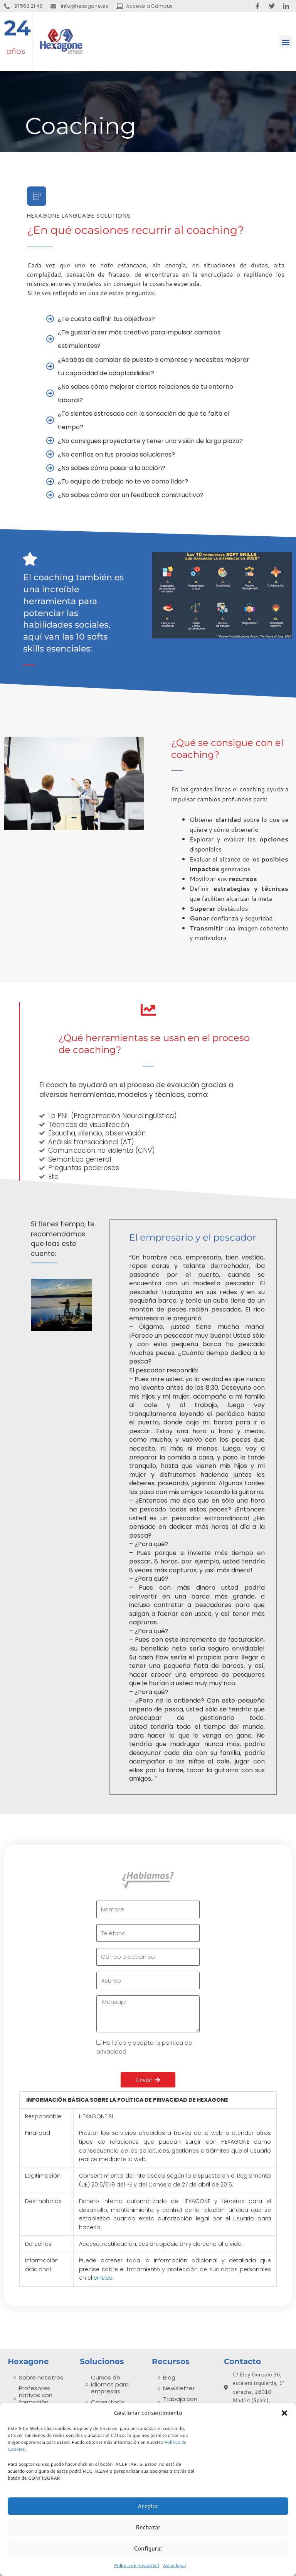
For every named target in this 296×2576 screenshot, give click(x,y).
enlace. (104, 2278)
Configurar (148, 2548)
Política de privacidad (136, 2565)
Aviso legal (174, 2565)
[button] (284, 2413)
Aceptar (148, 2506)
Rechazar (148, 2527)
